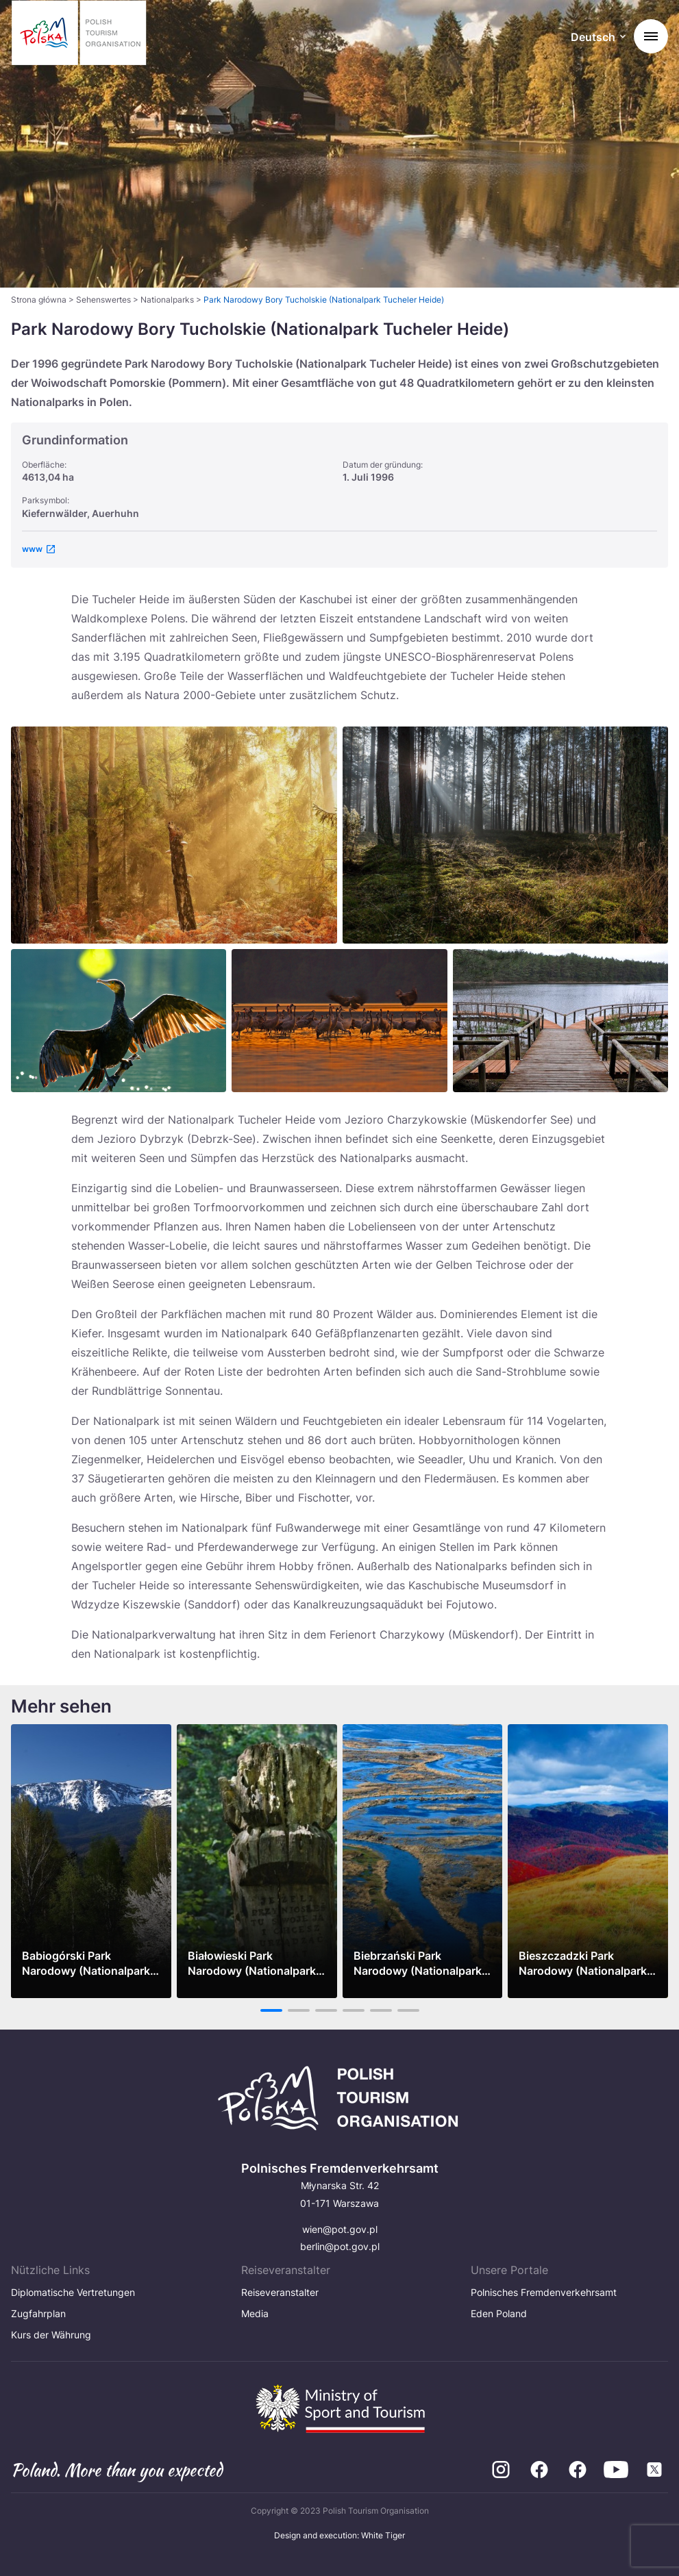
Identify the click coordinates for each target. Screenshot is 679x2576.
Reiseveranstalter (280, 2292)
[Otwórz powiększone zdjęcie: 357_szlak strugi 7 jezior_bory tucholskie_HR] (560, 1021)
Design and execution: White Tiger (339, 2535)
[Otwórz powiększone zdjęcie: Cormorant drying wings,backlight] (118, 1021)
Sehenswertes (103, 299)
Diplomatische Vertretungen (73, 2292)
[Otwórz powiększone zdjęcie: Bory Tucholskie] (506, 835)
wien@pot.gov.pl (340, 2229)
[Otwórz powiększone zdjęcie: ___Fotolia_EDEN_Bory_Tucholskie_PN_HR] (339, 1021)
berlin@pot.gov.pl (340, 2246)
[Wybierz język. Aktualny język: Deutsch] (598, 38)
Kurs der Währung (51, 2334)
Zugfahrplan (38, 2313)
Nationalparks (167, 299)
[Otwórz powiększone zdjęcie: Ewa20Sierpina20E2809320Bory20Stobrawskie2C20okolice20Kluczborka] (174, 835)
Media (255, 2313)
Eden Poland (499, 2313)
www (32, 549)
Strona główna (38, 299)
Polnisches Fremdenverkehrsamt (544, 2292)
